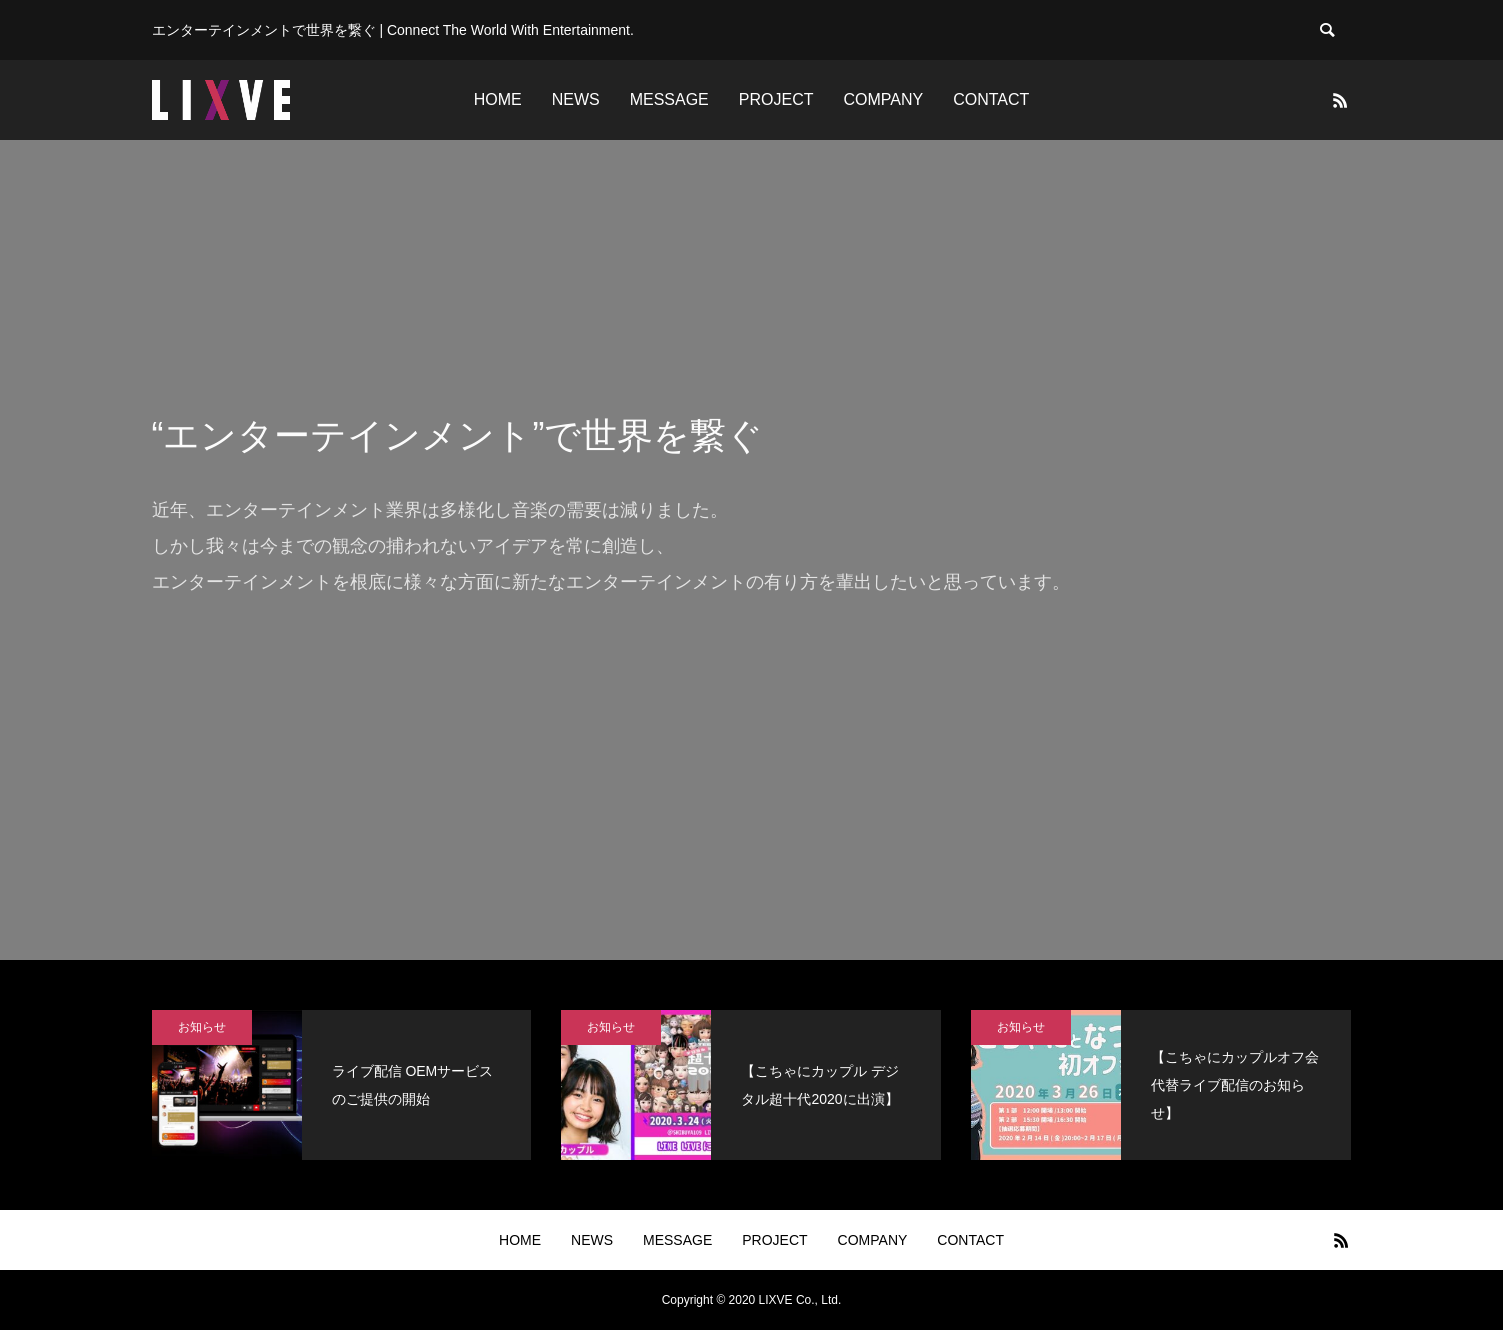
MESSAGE (669, 99)
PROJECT (776, 99)
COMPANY (883, 99)
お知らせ (202, 1027)
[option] (751, 550)
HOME (498, 99)
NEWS (576, 99)
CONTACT (991, 99)
